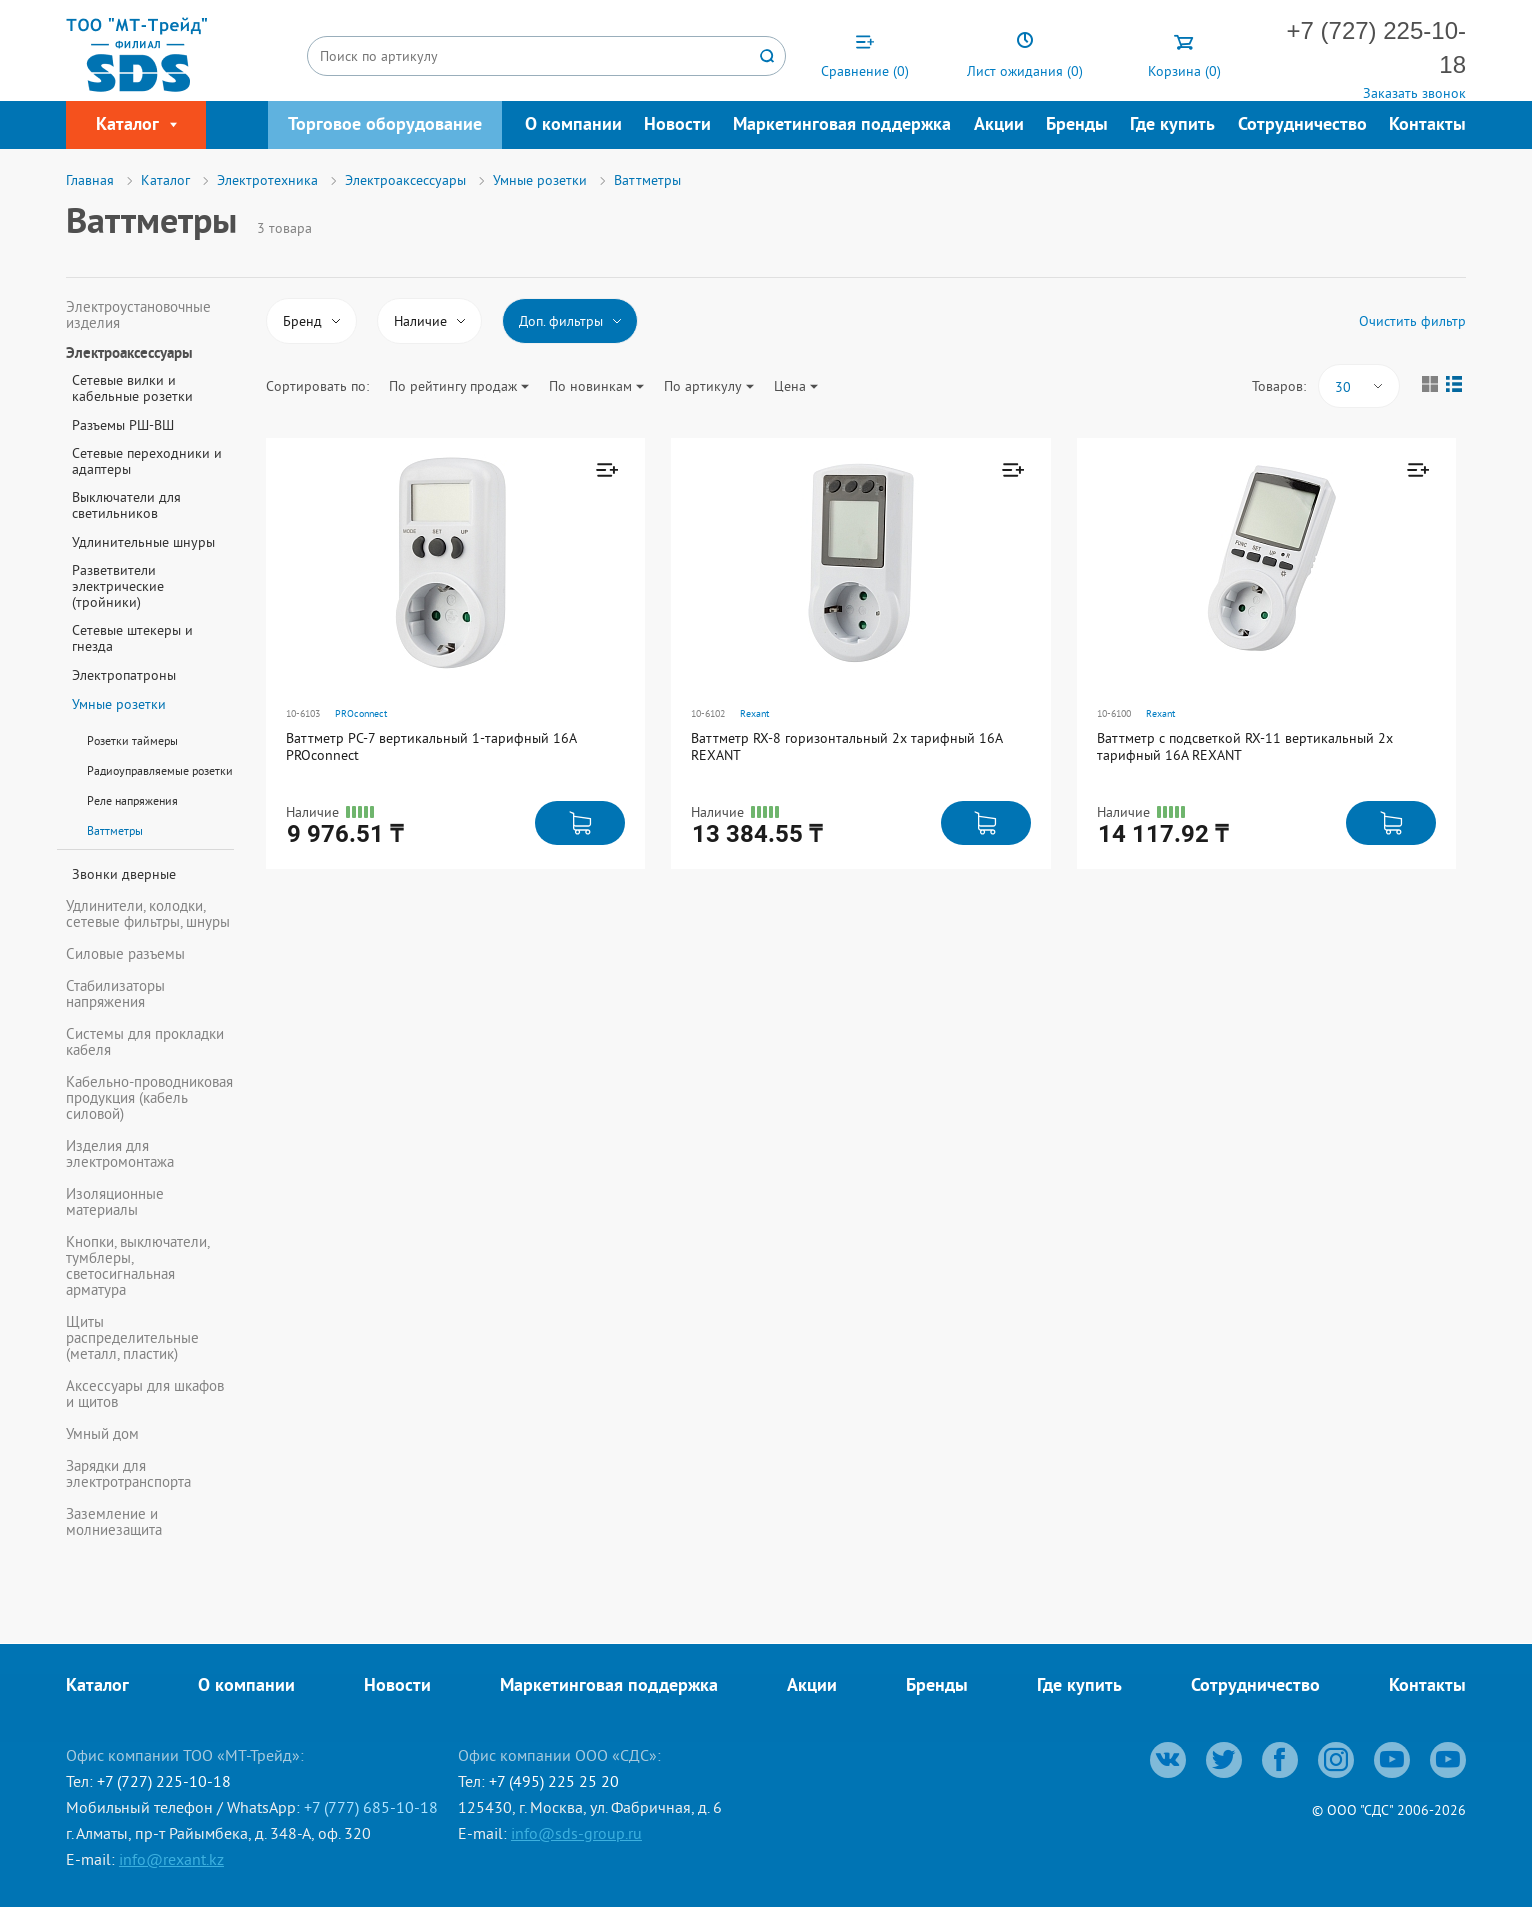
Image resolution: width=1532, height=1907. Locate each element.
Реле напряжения (132, 800)
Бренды (1077, 125)
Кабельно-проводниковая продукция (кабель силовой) (149, 1098)
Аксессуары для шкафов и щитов (145, 1394)
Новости (677, 125)
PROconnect (361, 713)
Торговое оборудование (385, 125)
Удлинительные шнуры (143, 542)
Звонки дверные (124, 874)
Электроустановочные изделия (138, 315)
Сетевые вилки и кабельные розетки (132, 388)
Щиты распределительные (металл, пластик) (132, 1338)
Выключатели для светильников (126, 505)
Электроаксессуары (129, 355)
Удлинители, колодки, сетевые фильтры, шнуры (148, 914)
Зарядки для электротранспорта (128, 1474)
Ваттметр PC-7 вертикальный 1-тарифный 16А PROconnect (431, 746)
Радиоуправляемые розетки (160, 770)
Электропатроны (124, 675)
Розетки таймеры (132, 740)
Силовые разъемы (125, 954)
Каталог (97, 1686)
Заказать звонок (1414, 93)
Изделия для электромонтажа (120, 1154)
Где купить (1172, 125)
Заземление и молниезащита (114, 1522)
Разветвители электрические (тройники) (118, 586)
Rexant (754, 713)
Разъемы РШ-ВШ (123, 425)
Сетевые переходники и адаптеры (147, 461)
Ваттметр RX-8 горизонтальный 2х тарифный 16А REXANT (846, 746)
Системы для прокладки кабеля (145, 1042)
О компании (573, 125)
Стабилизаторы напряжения (115, 994)
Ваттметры (115, 830)
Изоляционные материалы (115, 1202)
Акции (999, 125)
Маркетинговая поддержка (842, 125)
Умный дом (102, 1434)
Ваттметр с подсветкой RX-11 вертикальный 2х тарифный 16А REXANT (1245, 746)
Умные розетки (119, 704)
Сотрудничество (1302, 125)
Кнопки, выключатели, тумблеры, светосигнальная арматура (137, 1266)
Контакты (1427, 125)
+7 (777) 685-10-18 (371, 1807)
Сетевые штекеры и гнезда (132, 638)
